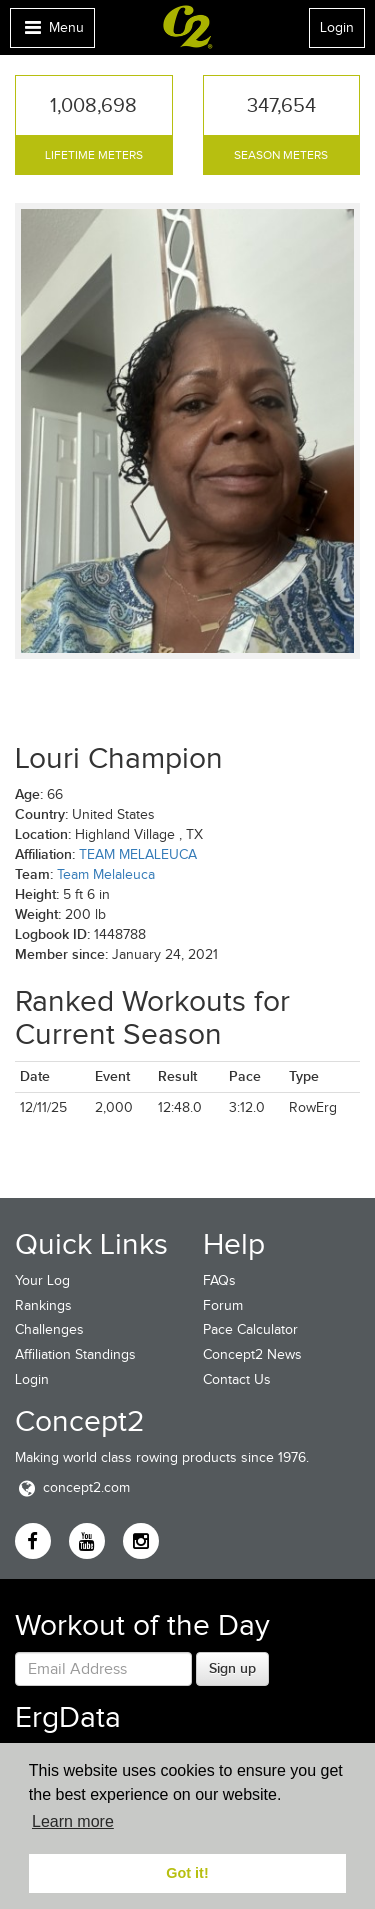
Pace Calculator (250, 1329)
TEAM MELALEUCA (138, 854)
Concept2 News (252, 1354)
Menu (52, 32)
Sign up (232, 1668)
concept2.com (72, 1487)
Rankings (43, 1305)
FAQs (219, 1280)
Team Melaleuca (106, 874)
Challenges (49, 1329)
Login (337, 27)
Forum (223, 1305)
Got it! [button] (187, 1873)
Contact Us (237, 1379)
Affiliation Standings (75, 1354)
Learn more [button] (73, 1821)
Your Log (42, 1280)
